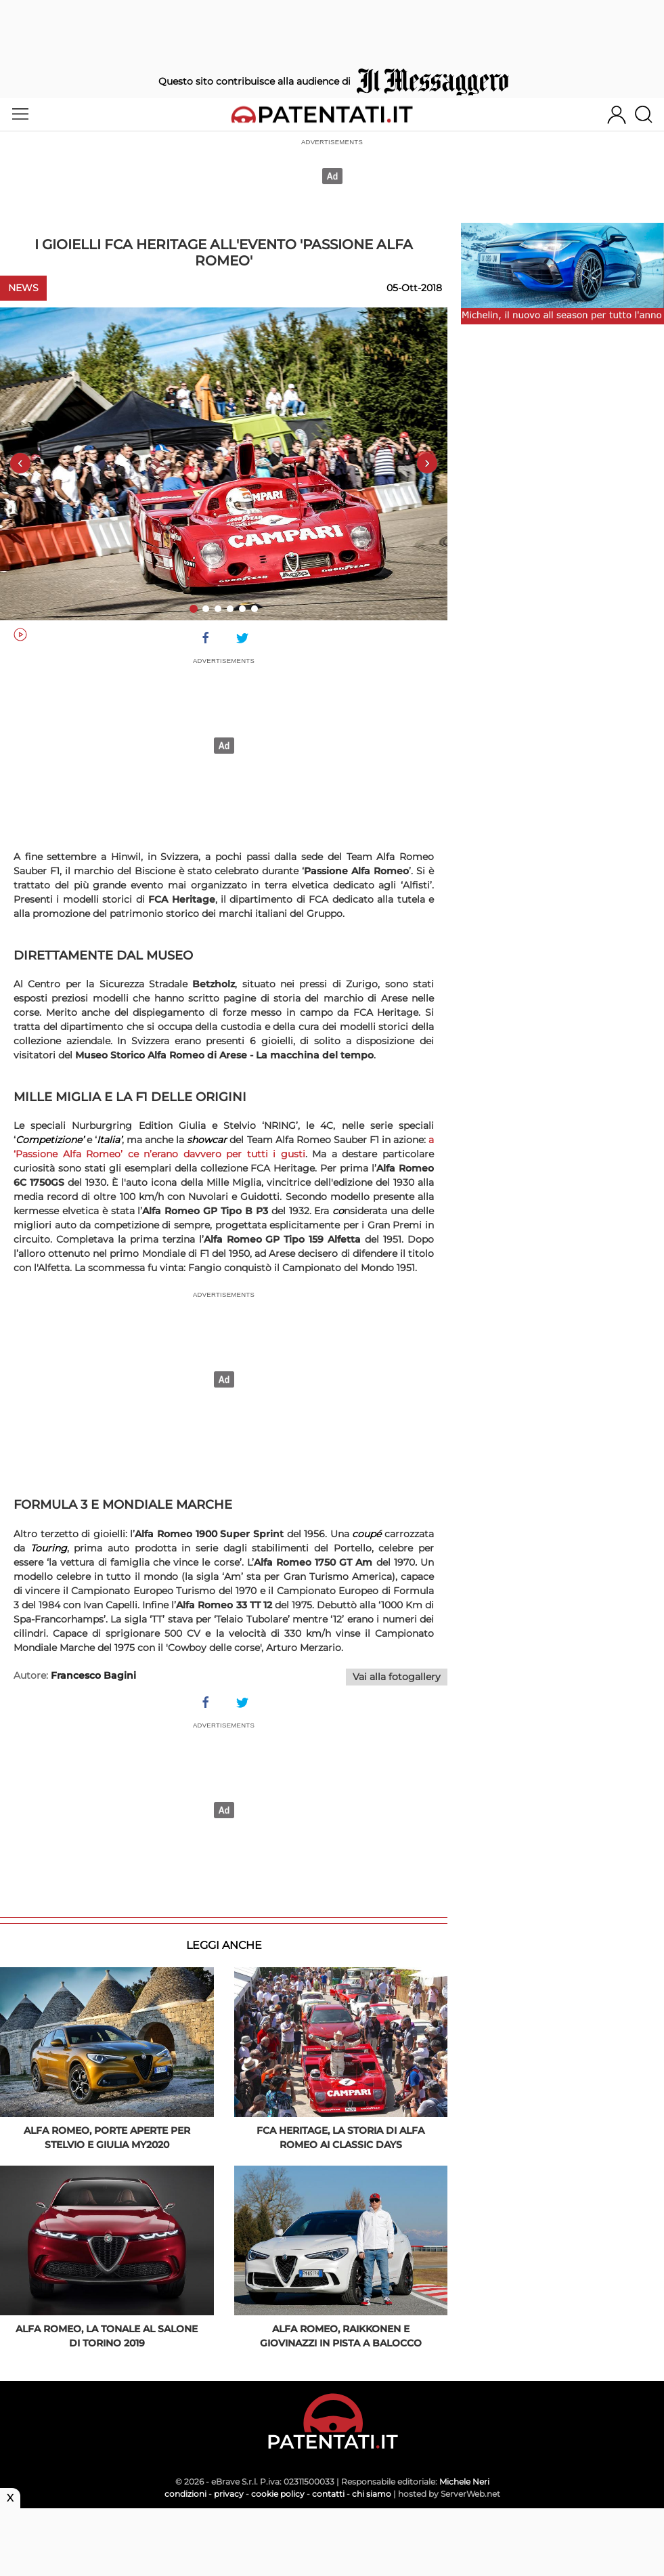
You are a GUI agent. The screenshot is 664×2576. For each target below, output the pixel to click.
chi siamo (371, 2494)
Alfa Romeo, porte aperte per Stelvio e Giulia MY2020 (107, 2137)
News (23, 288)
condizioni (185, 2494)
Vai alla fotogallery (397, 1677)
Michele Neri (464, 2481)
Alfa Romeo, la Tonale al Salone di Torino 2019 (107, 2336)
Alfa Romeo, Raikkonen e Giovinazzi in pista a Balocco (341, 2336)
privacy (229, 2494)
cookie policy (278, 2494)
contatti (328, 2494)
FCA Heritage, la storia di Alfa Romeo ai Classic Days (340, 2137)
